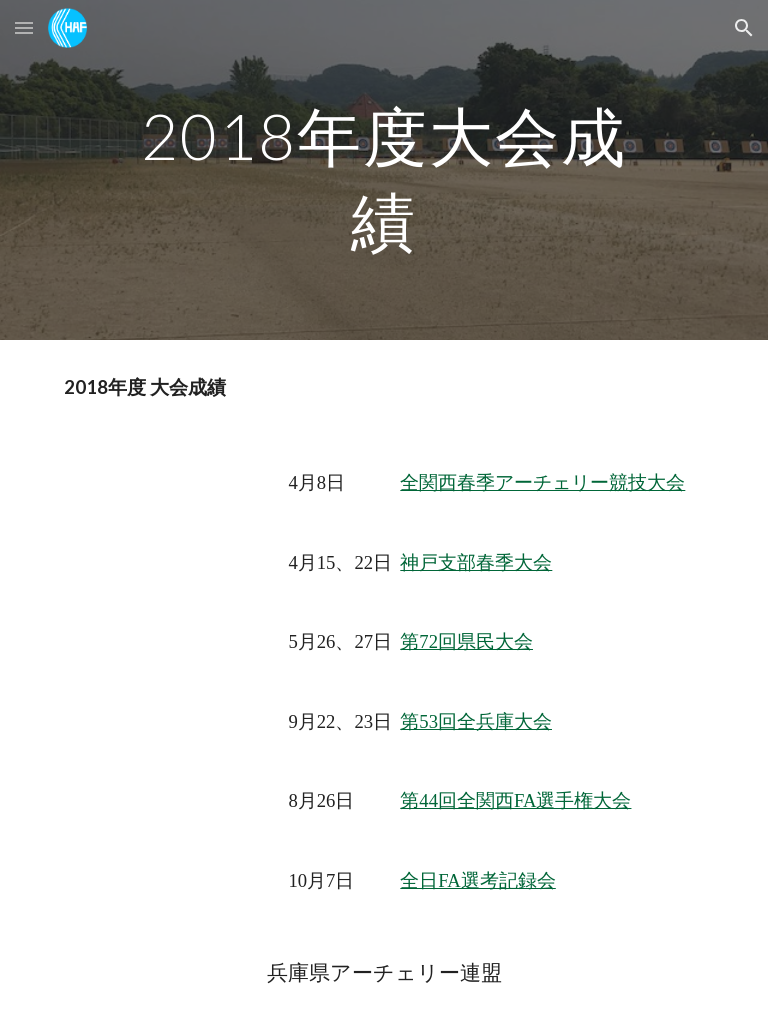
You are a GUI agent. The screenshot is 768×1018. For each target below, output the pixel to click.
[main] (383, 170)
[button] (24, 27)
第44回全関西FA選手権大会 (515, 800)
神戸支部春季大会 (476, 562)
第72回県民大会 (466, 641)
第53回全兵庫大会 (476, 721)
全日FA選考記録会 (477, 880)
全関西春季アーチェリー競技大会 (542, 482)
